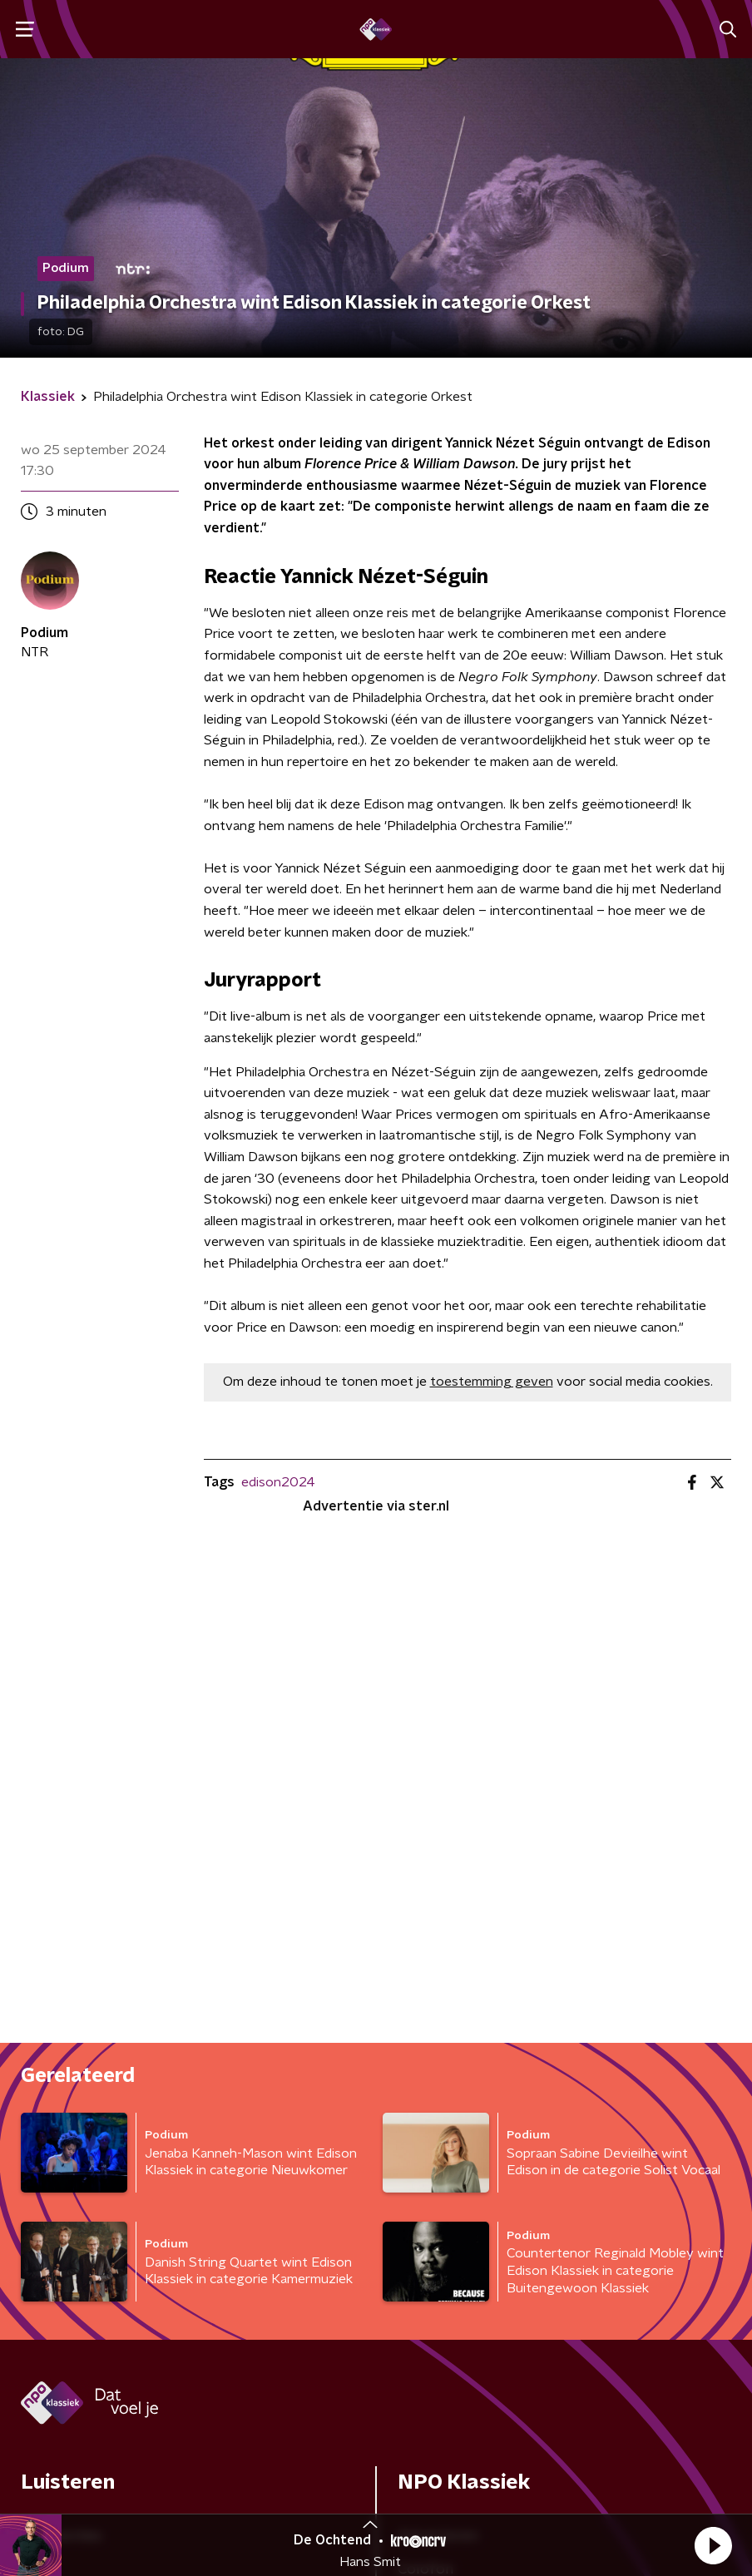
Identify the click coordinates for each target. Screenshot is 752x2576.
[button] (713, 2545)
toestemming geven (491, 1381)
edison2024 (278, 1482)
